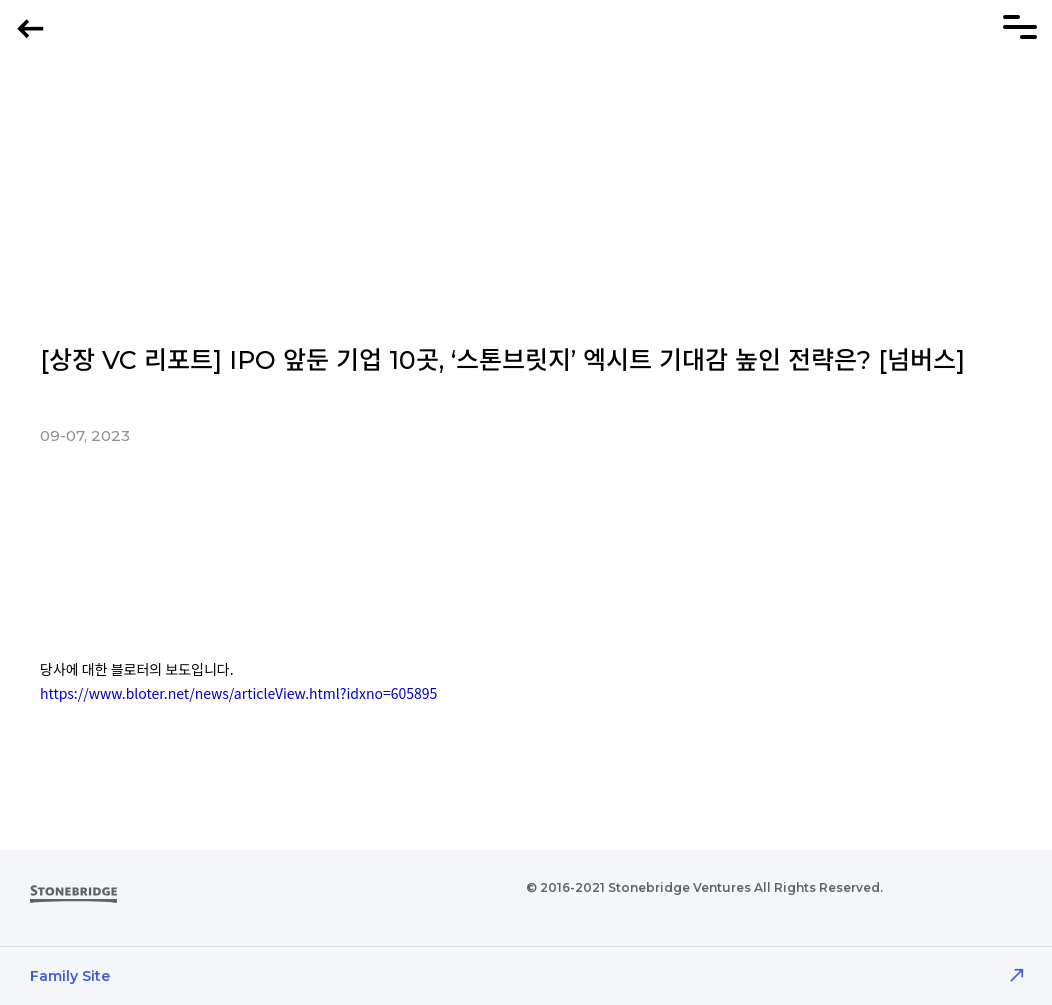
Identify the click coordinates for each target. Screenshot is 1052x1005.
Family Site (70, 976)
